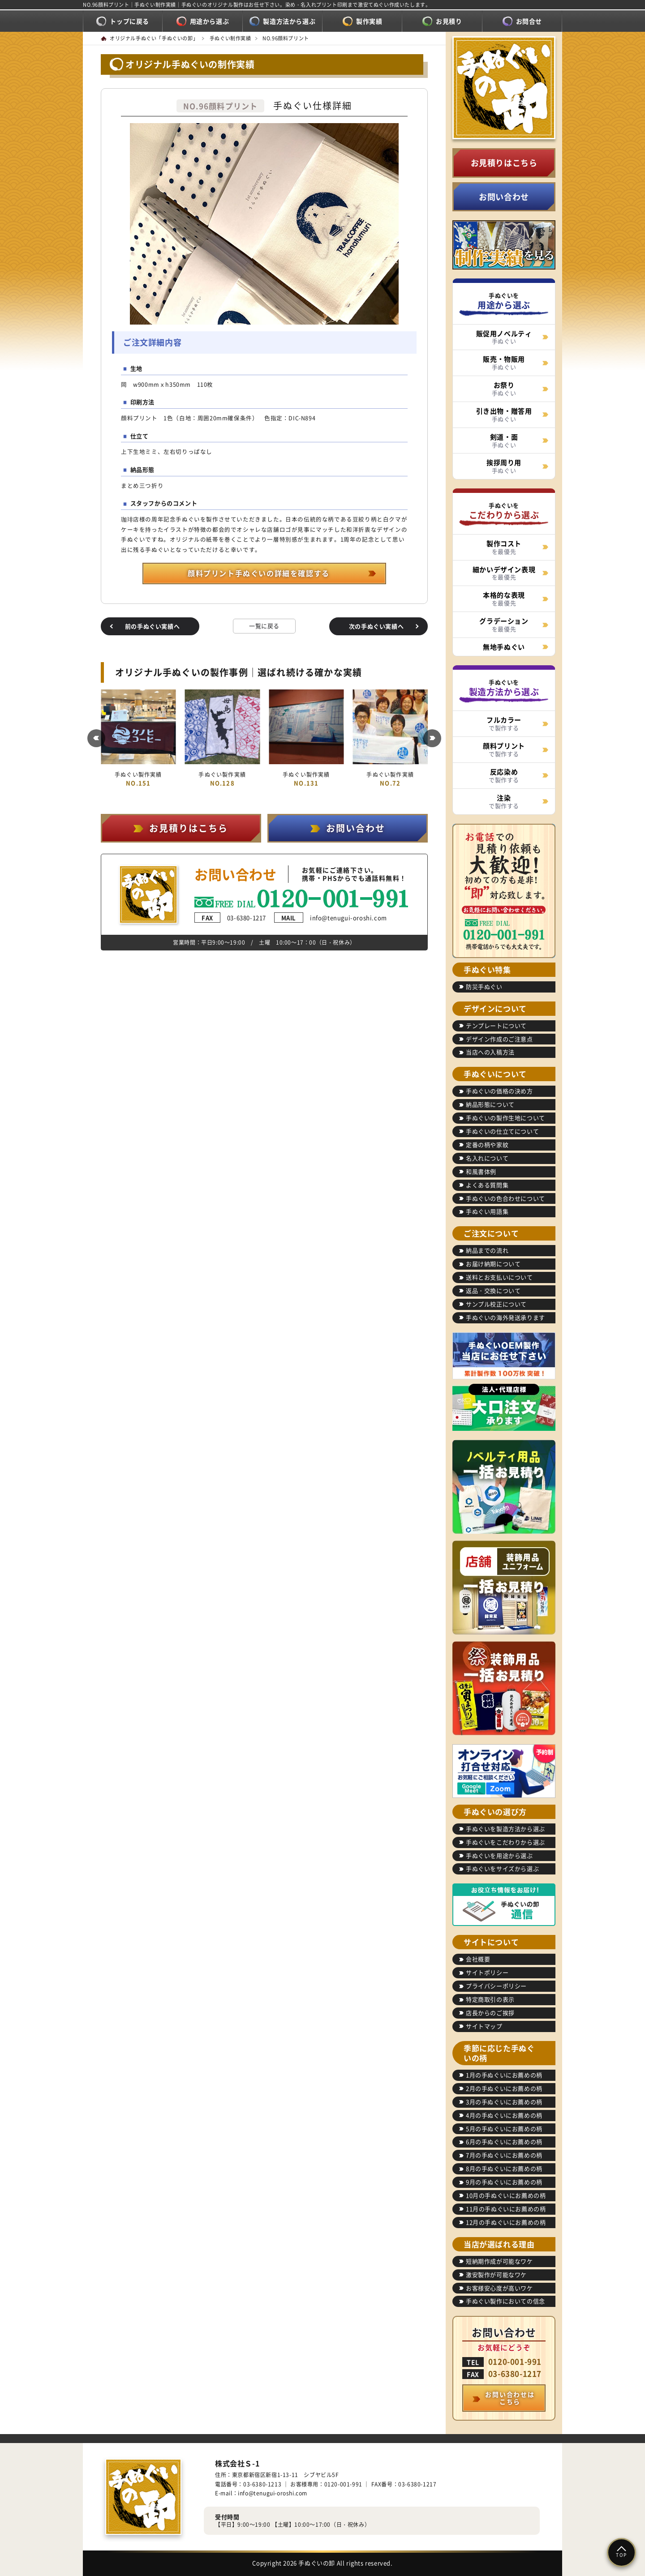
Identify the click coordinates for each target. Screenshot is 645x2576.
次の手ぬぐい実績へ (376, 626)
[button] (96, 738)
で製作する (503, 723)
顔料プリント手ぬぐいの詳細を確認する (259, 573)
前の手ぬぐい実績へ (152, 626)
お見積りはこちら (504, 162)
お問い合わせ (504, 196)
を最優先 (503, 547)
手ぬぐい (504, 337)
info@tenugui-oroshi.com (330, 917)
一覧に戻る (264, 625)
